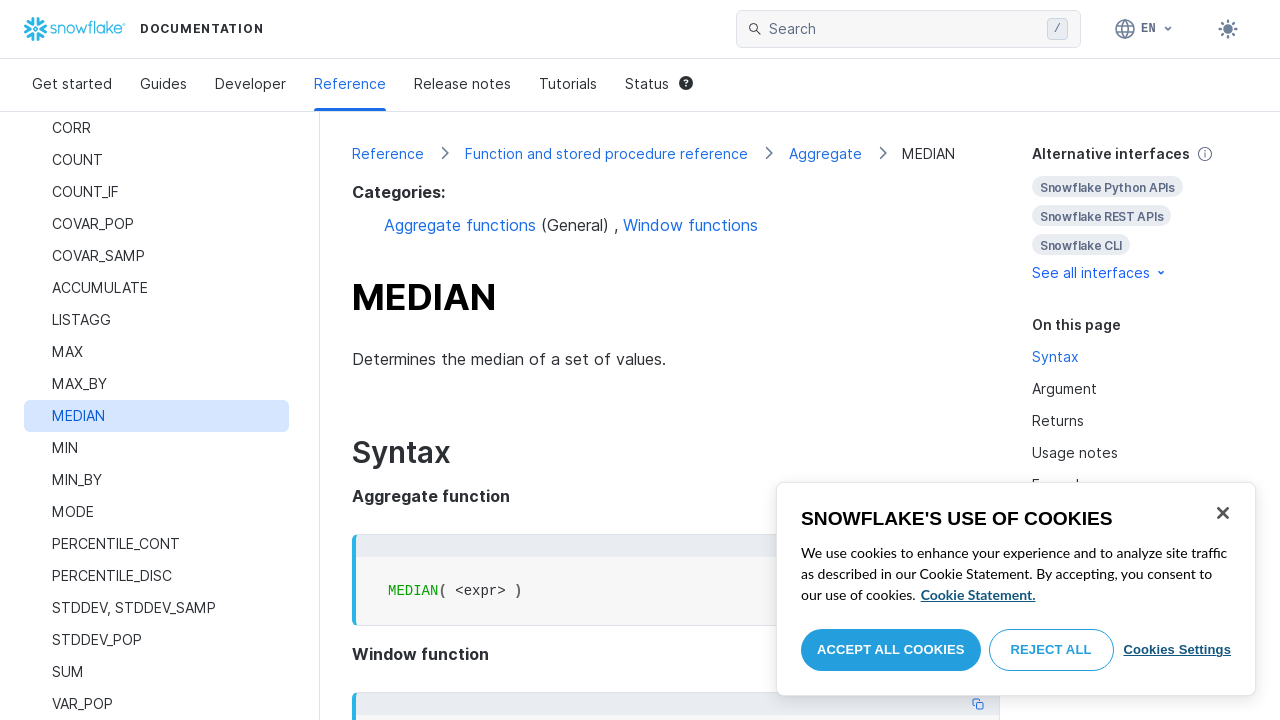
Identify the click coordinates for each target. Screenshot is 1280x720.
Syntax (1055, 356)
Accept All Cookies (891, 649)
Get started (72, 83)
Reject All (1051, 649)
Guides (163, 83)
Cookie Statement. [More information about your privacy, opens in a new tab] (978, 594)
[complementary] (1140, 213)
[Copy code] (978, 704)
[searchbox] (904, 29)
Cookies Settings (1177, 649)
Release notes (462, 83)
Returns (1058, 420)
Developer (250, 83)
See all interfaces (1100, 272)
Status (659, 83)
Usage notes (1075, 452)
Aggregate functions (460, 225)
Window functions (690, 225)
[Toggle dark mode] (1228, 29)
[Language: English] (1144, 29)
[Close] (1223, 513)
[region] (1016, 589)
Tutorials (568, 83)
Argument (1064, 388)
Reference (350, 83)
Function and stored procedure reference (606, 153)
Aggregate (825, 153)
